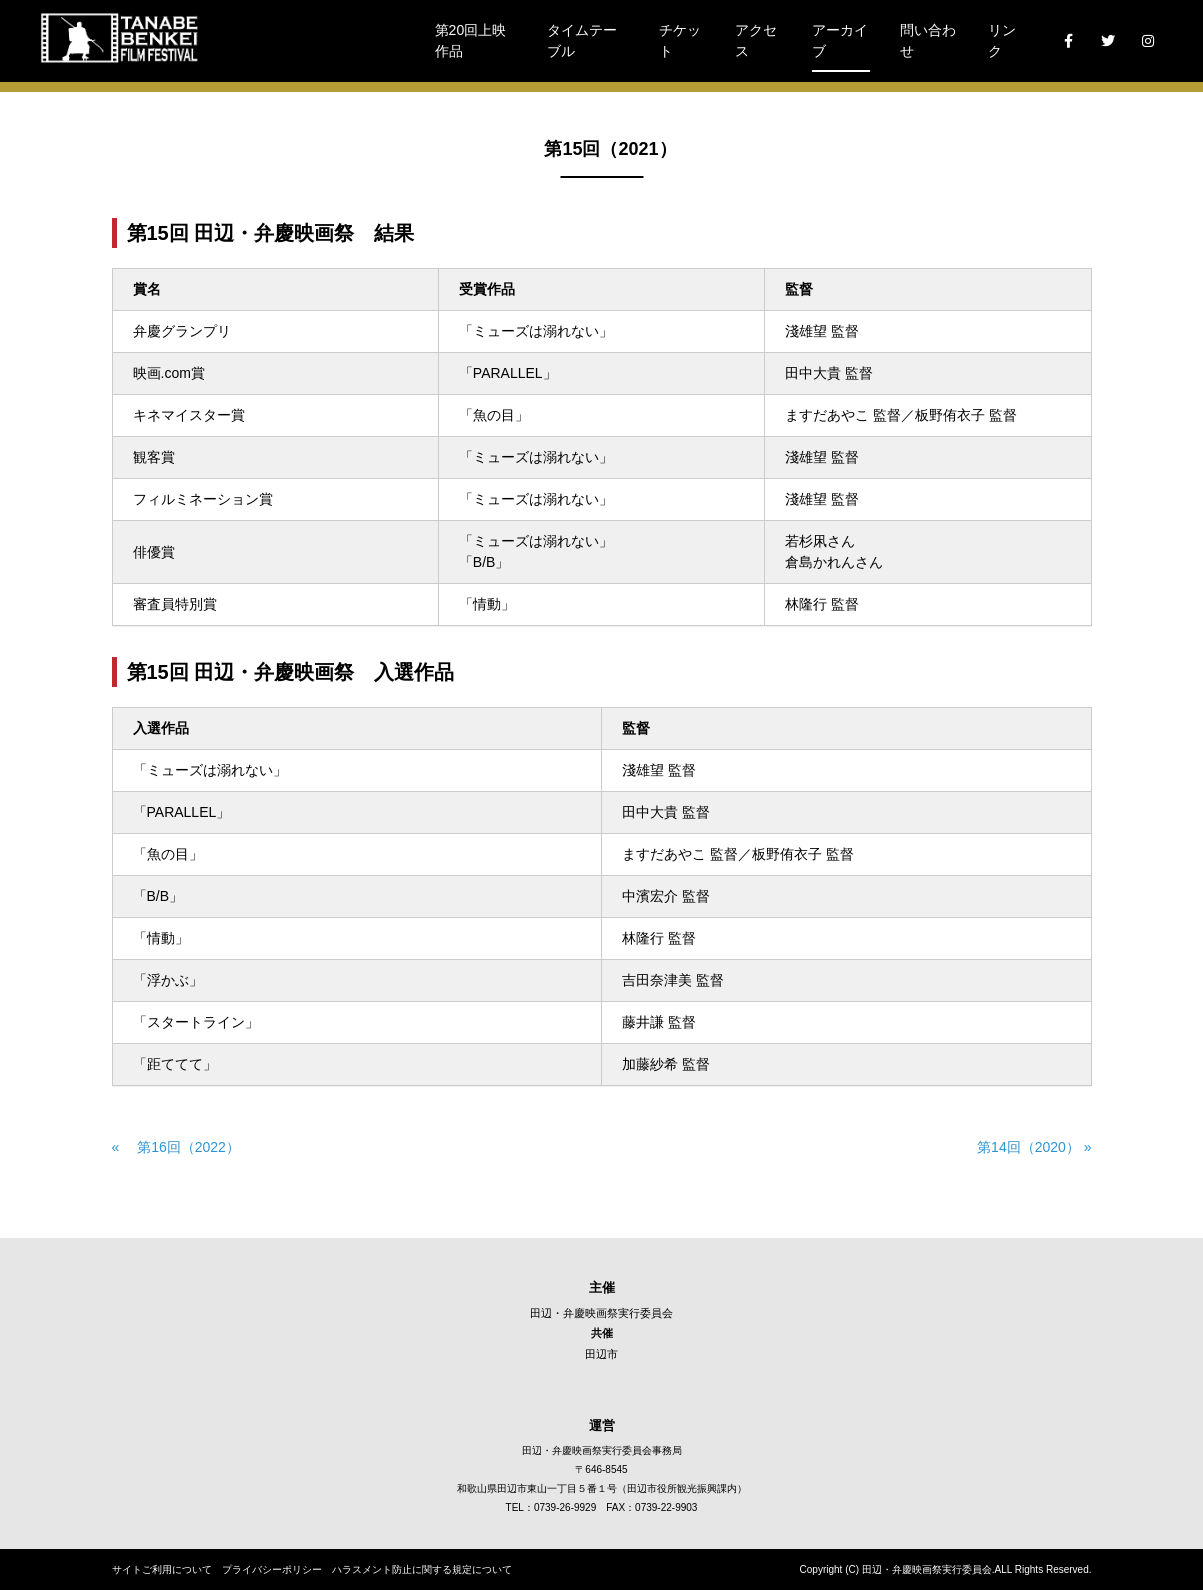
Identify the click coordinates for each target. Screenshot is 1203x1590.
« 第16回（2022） (176, 1147)
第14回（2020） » (1027, 1147)
